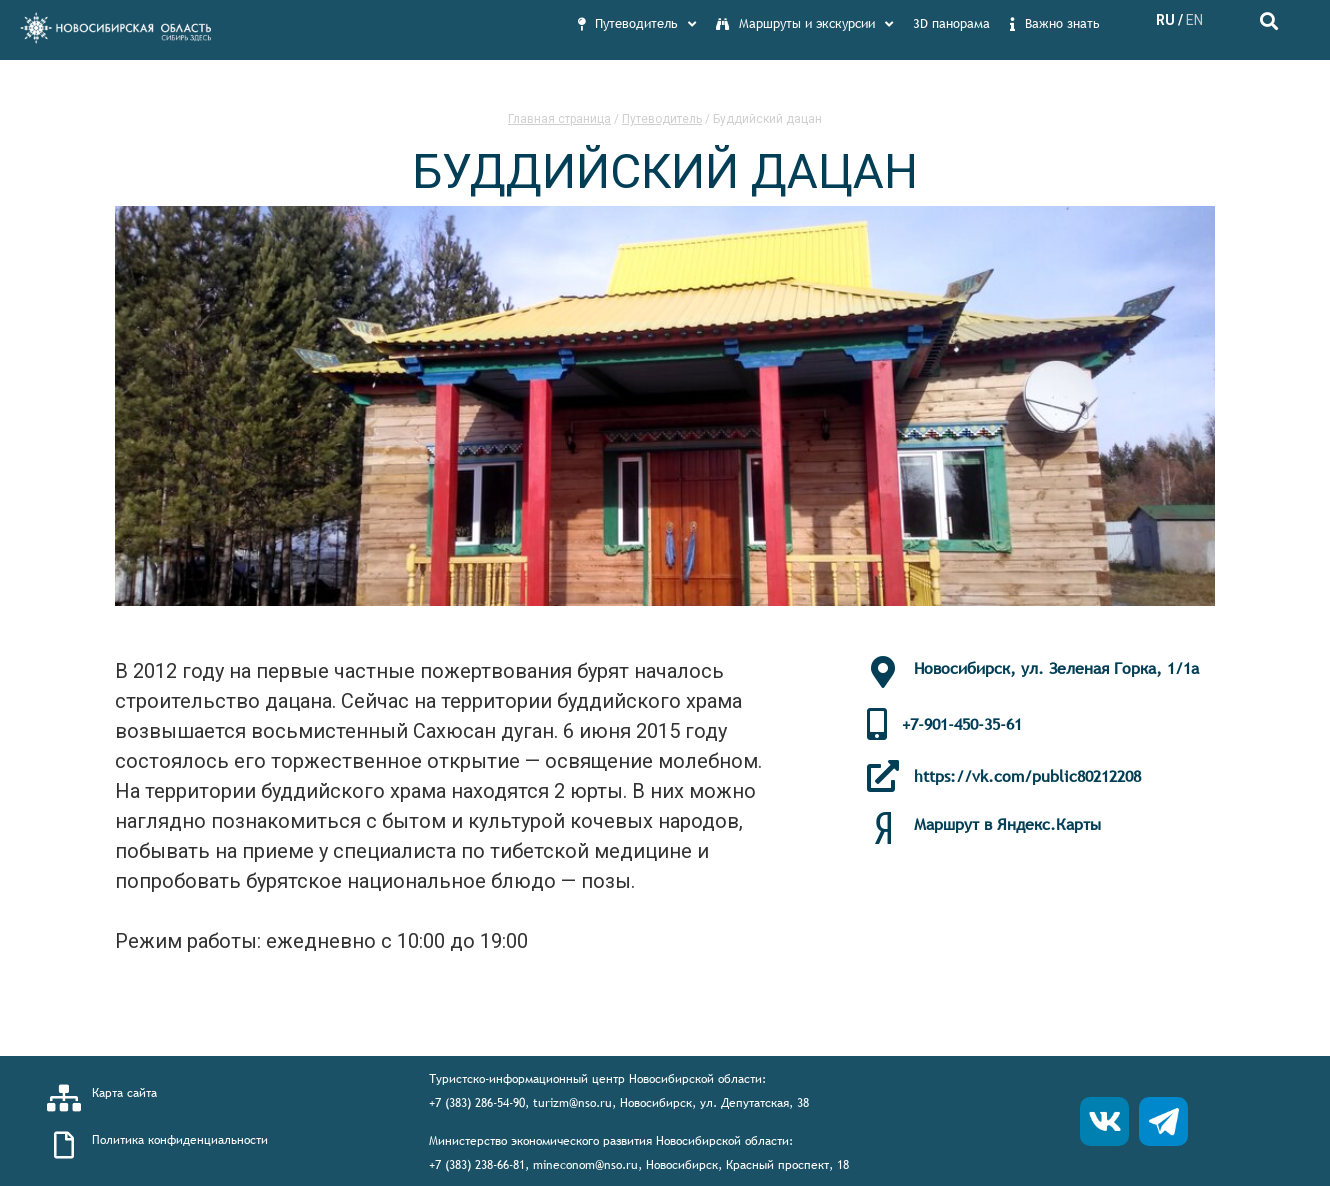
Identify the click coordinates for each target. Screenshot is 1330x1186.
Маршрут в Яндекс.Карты (1007, 824)
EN (1194, 20)
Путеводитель (662, 119)
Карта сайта (124, 1093)
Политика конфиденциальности (180, 1140)
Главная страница (559, 119)
